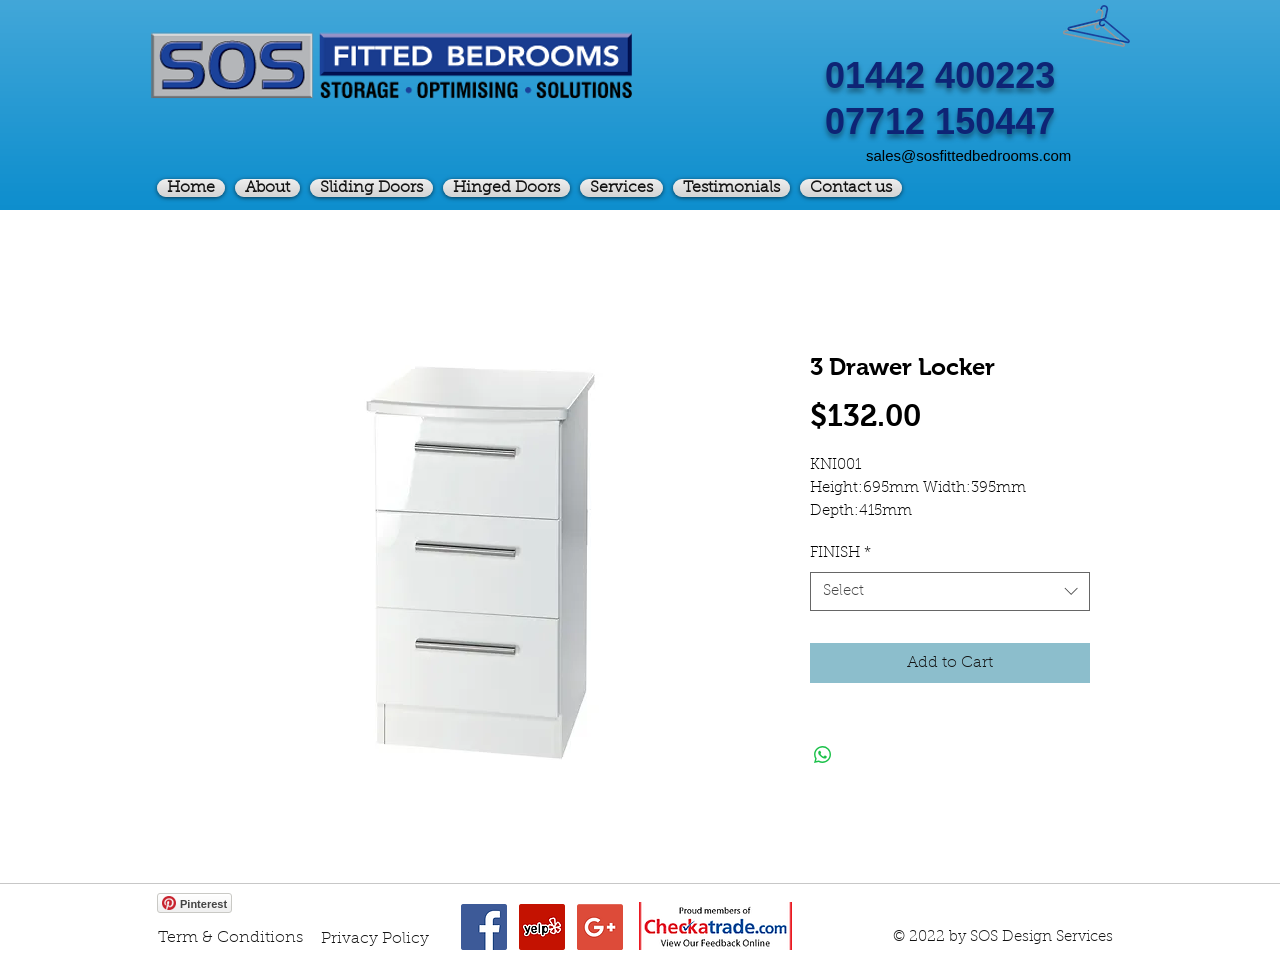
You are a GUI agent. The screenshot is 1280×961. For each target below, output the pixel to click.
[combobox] (950, 591)
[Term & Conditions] (230, 938)
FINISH (840, 553)
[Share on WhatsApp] (823, 755)
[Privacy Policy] (375, 939)
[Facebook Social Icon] (484, 927)
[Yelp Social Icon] (542, 927)
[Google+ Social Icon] (600, 927)
